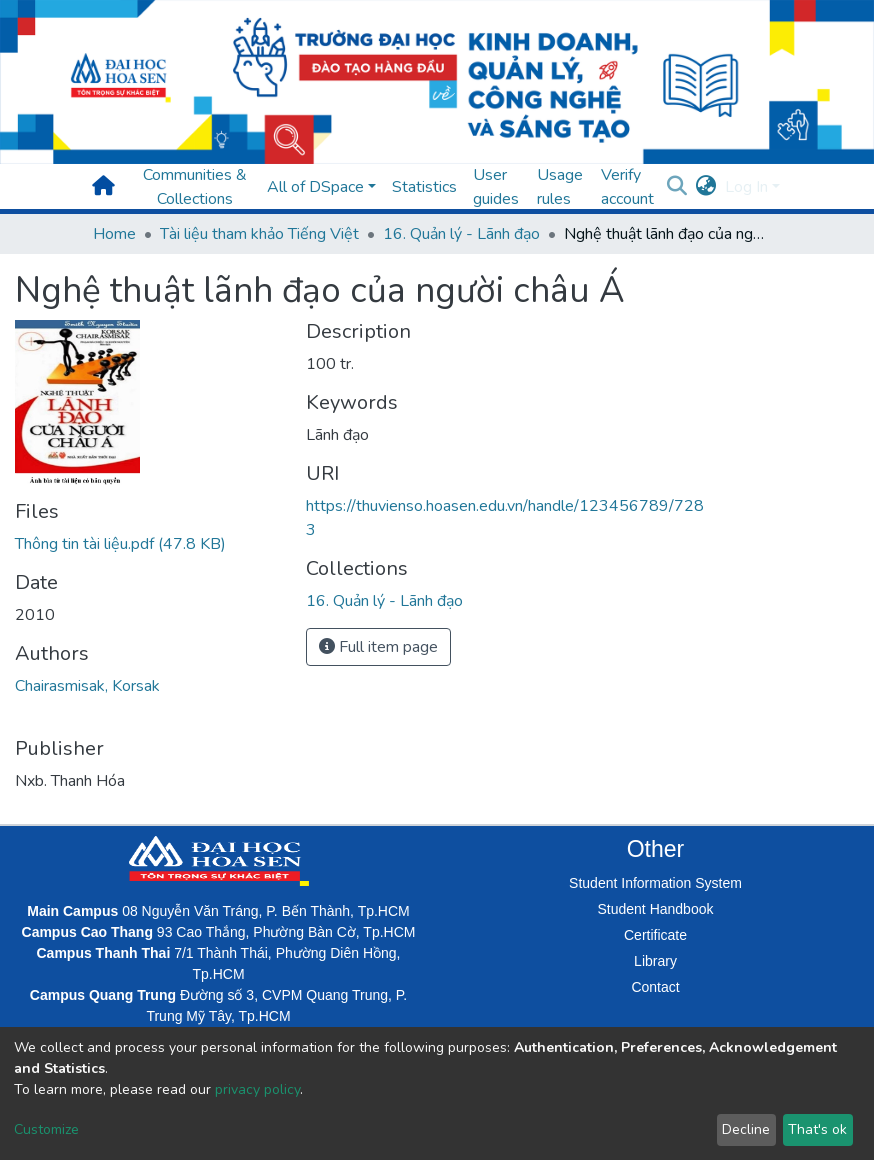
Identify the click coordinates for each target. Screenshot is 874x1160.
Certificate (655, 935)
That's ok (817, 1129)
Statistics (424, 187)
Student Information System (655, 883)
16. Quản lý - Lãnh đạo (461, 234)
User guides (496, 187)
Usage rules (560, 187)
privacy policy (257, 1089)
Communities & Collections (195, 187)
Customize (46, 1129)
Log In (746, 187)
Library (655, 961)
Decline (746, 1129)
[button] (706, 187)
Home (114, 234)
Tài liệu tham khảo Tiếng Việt (259, 234)
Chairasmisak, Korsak (87, 686)
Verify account (627, 187)
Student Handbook (656, 909)
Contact (655, 987)
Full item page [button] (378, 647)
